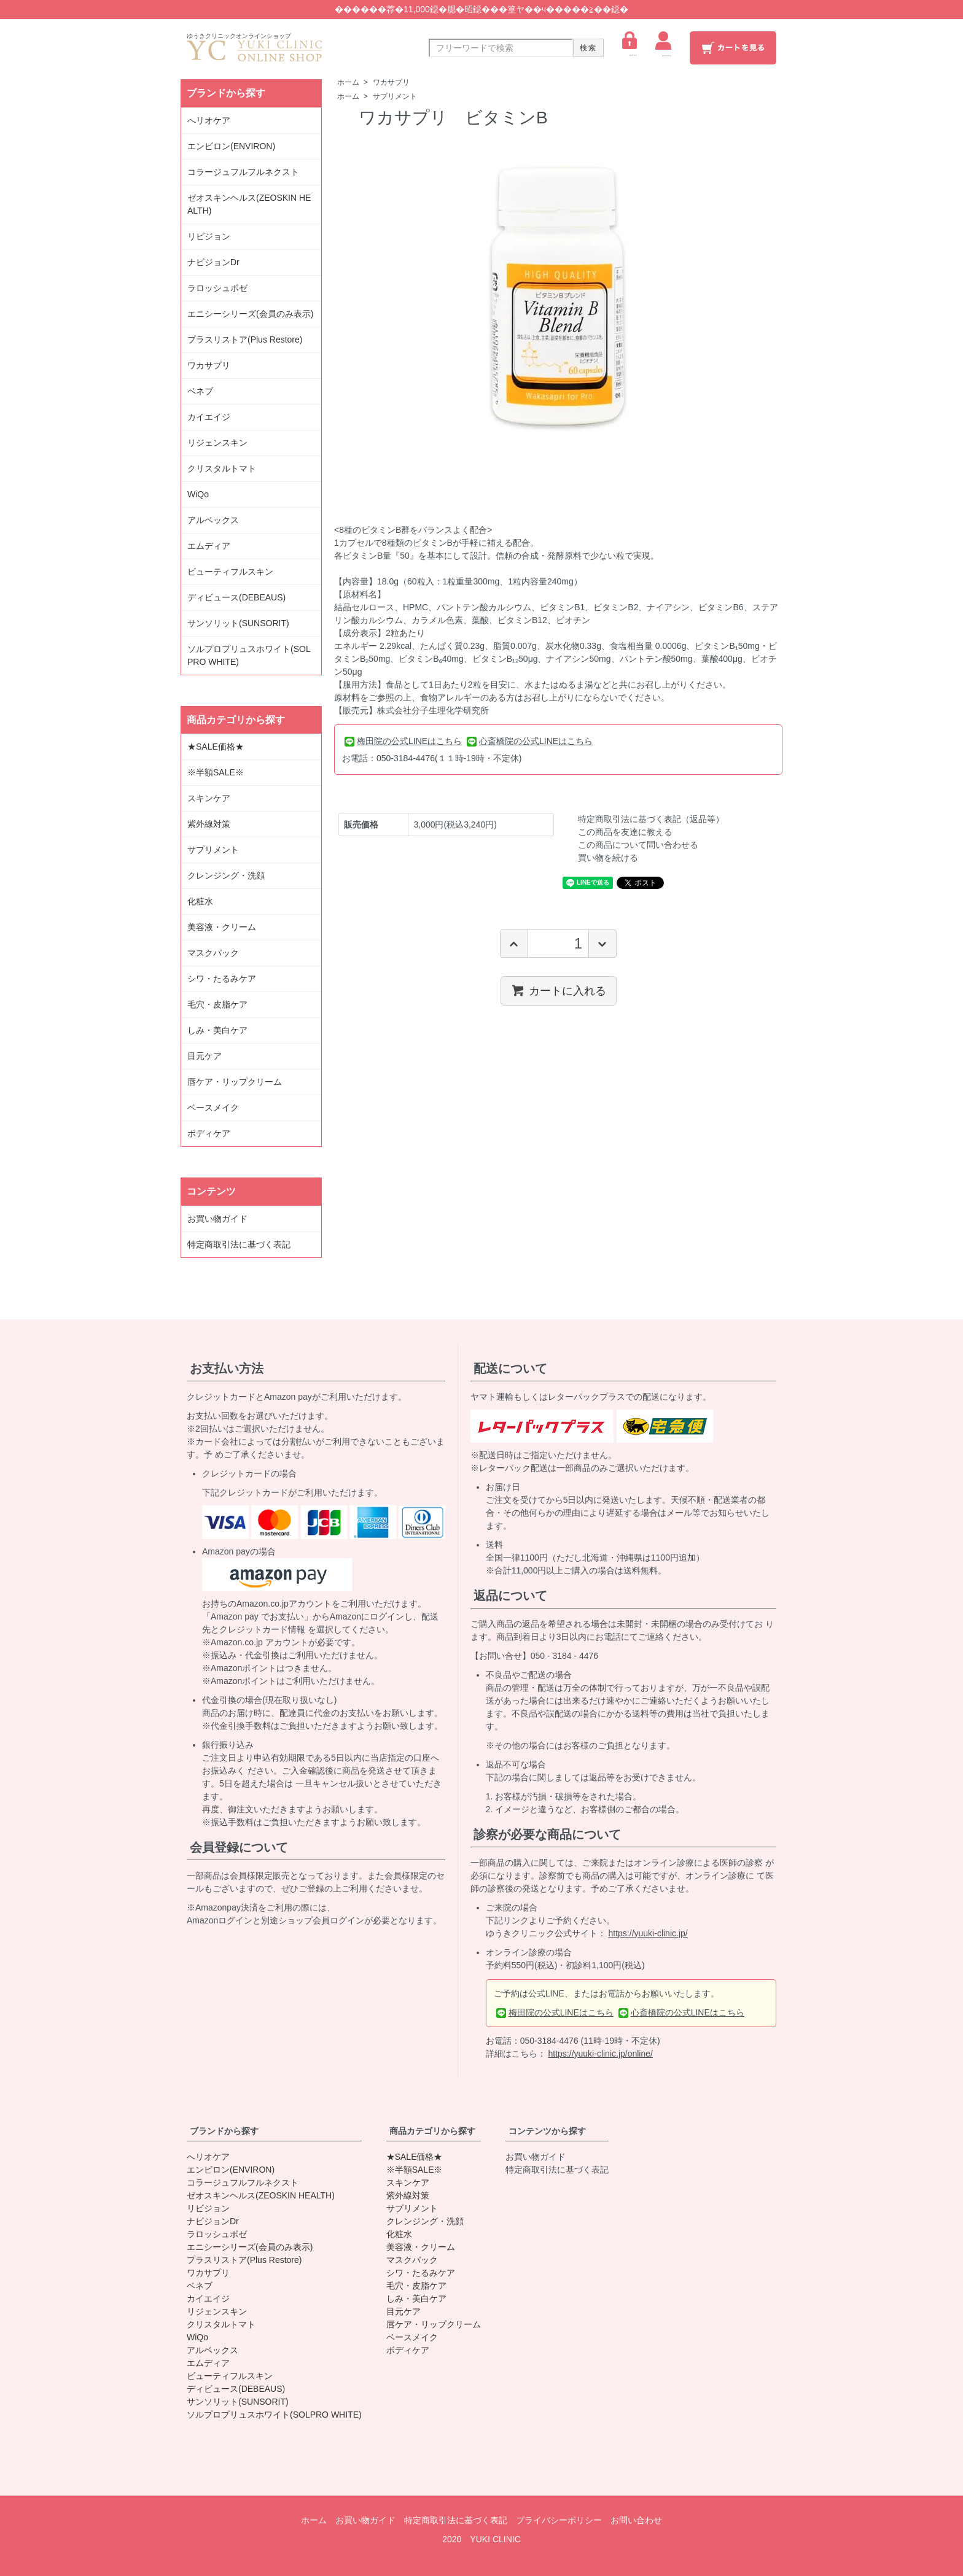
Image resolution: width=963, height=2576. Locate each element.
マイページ (663, 44)
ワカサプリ (391, 82)
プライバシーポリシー (559, 2520)
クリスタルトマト (221, 468)
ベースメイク (213, 1107)
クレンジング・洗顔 (226, 875)
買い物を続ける (608, 858)
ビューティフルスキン (230, 571)
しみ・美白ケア (217, 1030)
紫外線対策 (208, 824)
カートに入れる (558, 990)
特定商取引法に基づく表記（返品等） (651, 819)
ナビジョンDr (213, 262)
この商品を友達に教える (625, 832)
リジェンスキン (217, 443)
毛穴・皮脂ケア (217, 1004)
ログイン (629, 43)
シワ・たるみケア (221, 978)
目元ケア (204, 1056)
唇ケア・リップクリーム (234, 1082)
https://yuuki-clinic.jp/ (648, 1933)
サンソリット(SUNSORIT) (238, 623)
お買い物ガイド (217, 1219)
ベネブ (200, 391)
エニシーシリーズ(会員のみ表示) (250, 314)
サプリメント (395, 96)
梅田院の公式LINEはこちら (403, 741)
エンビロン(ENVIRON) (231, 146)
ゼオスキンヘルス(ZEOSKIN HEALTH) (249, 204)
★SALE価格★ (215, 746)
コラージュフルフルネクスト (243, 172)
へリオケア (208, 120)
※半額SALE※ (215, 772)
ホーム (348, 82)
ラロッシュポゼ (217, 288)
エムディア (208, 546)
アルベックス (213, 520)
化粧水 (200, 901)
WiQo (198, 494)
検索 (588, 48)
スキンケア (208, 798)
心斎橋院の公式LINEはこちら (530, 741)
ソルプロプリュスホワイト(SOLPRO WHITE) (249, 655)
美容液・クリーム (221, 927)
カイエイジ (208, 417)
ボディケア (208, 1133)
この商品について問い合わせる (638, 845)
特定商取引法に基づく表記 (238, 1244)
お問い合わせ (636, 2520)
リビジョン (208, 236)
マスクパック (213, 953)
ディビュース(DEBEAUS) (236, 597)
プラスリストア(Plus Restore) (244, 339)
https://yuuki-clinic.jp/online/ (600, 2053)
